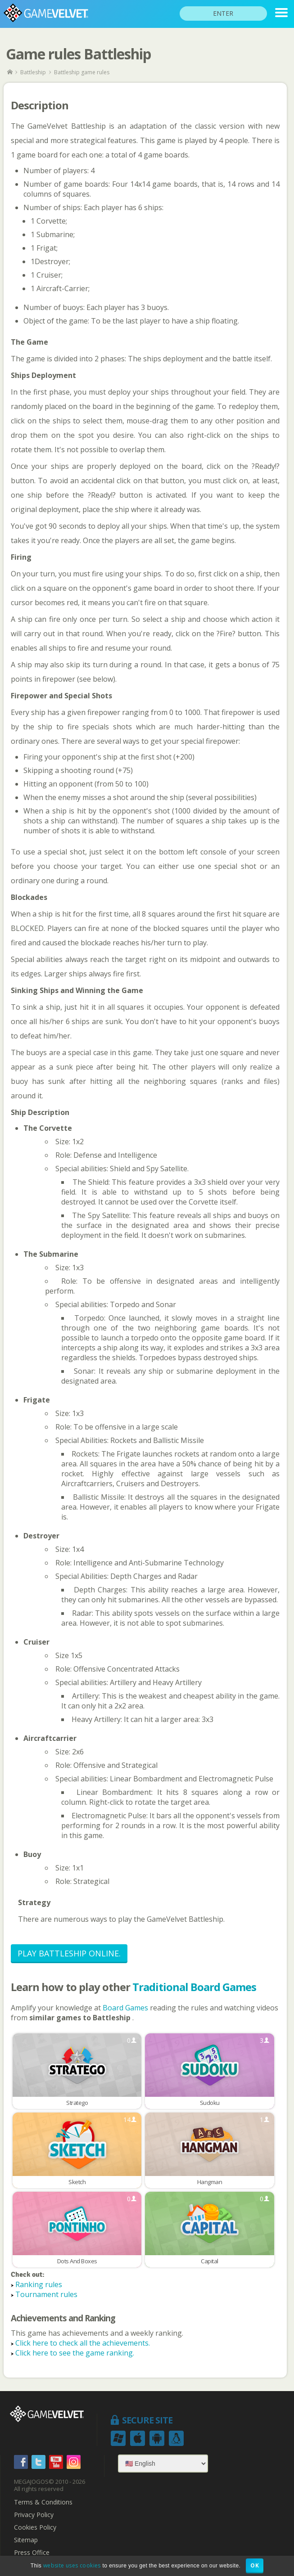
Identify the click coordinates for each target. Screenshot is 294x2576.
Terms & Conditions (43, 2502)
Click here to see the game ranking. (74, 2353)
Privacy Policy (34, 2514)
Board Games (126, 2008)
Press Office (32, 2552)
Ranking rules (38, 2284)
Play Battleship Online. (69, 1953)
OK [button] (254, 2565)
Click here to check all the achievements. (82, 2343)
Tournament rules (46, 2294)
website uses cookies (72, 2565)
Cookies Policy (35, 2527)
